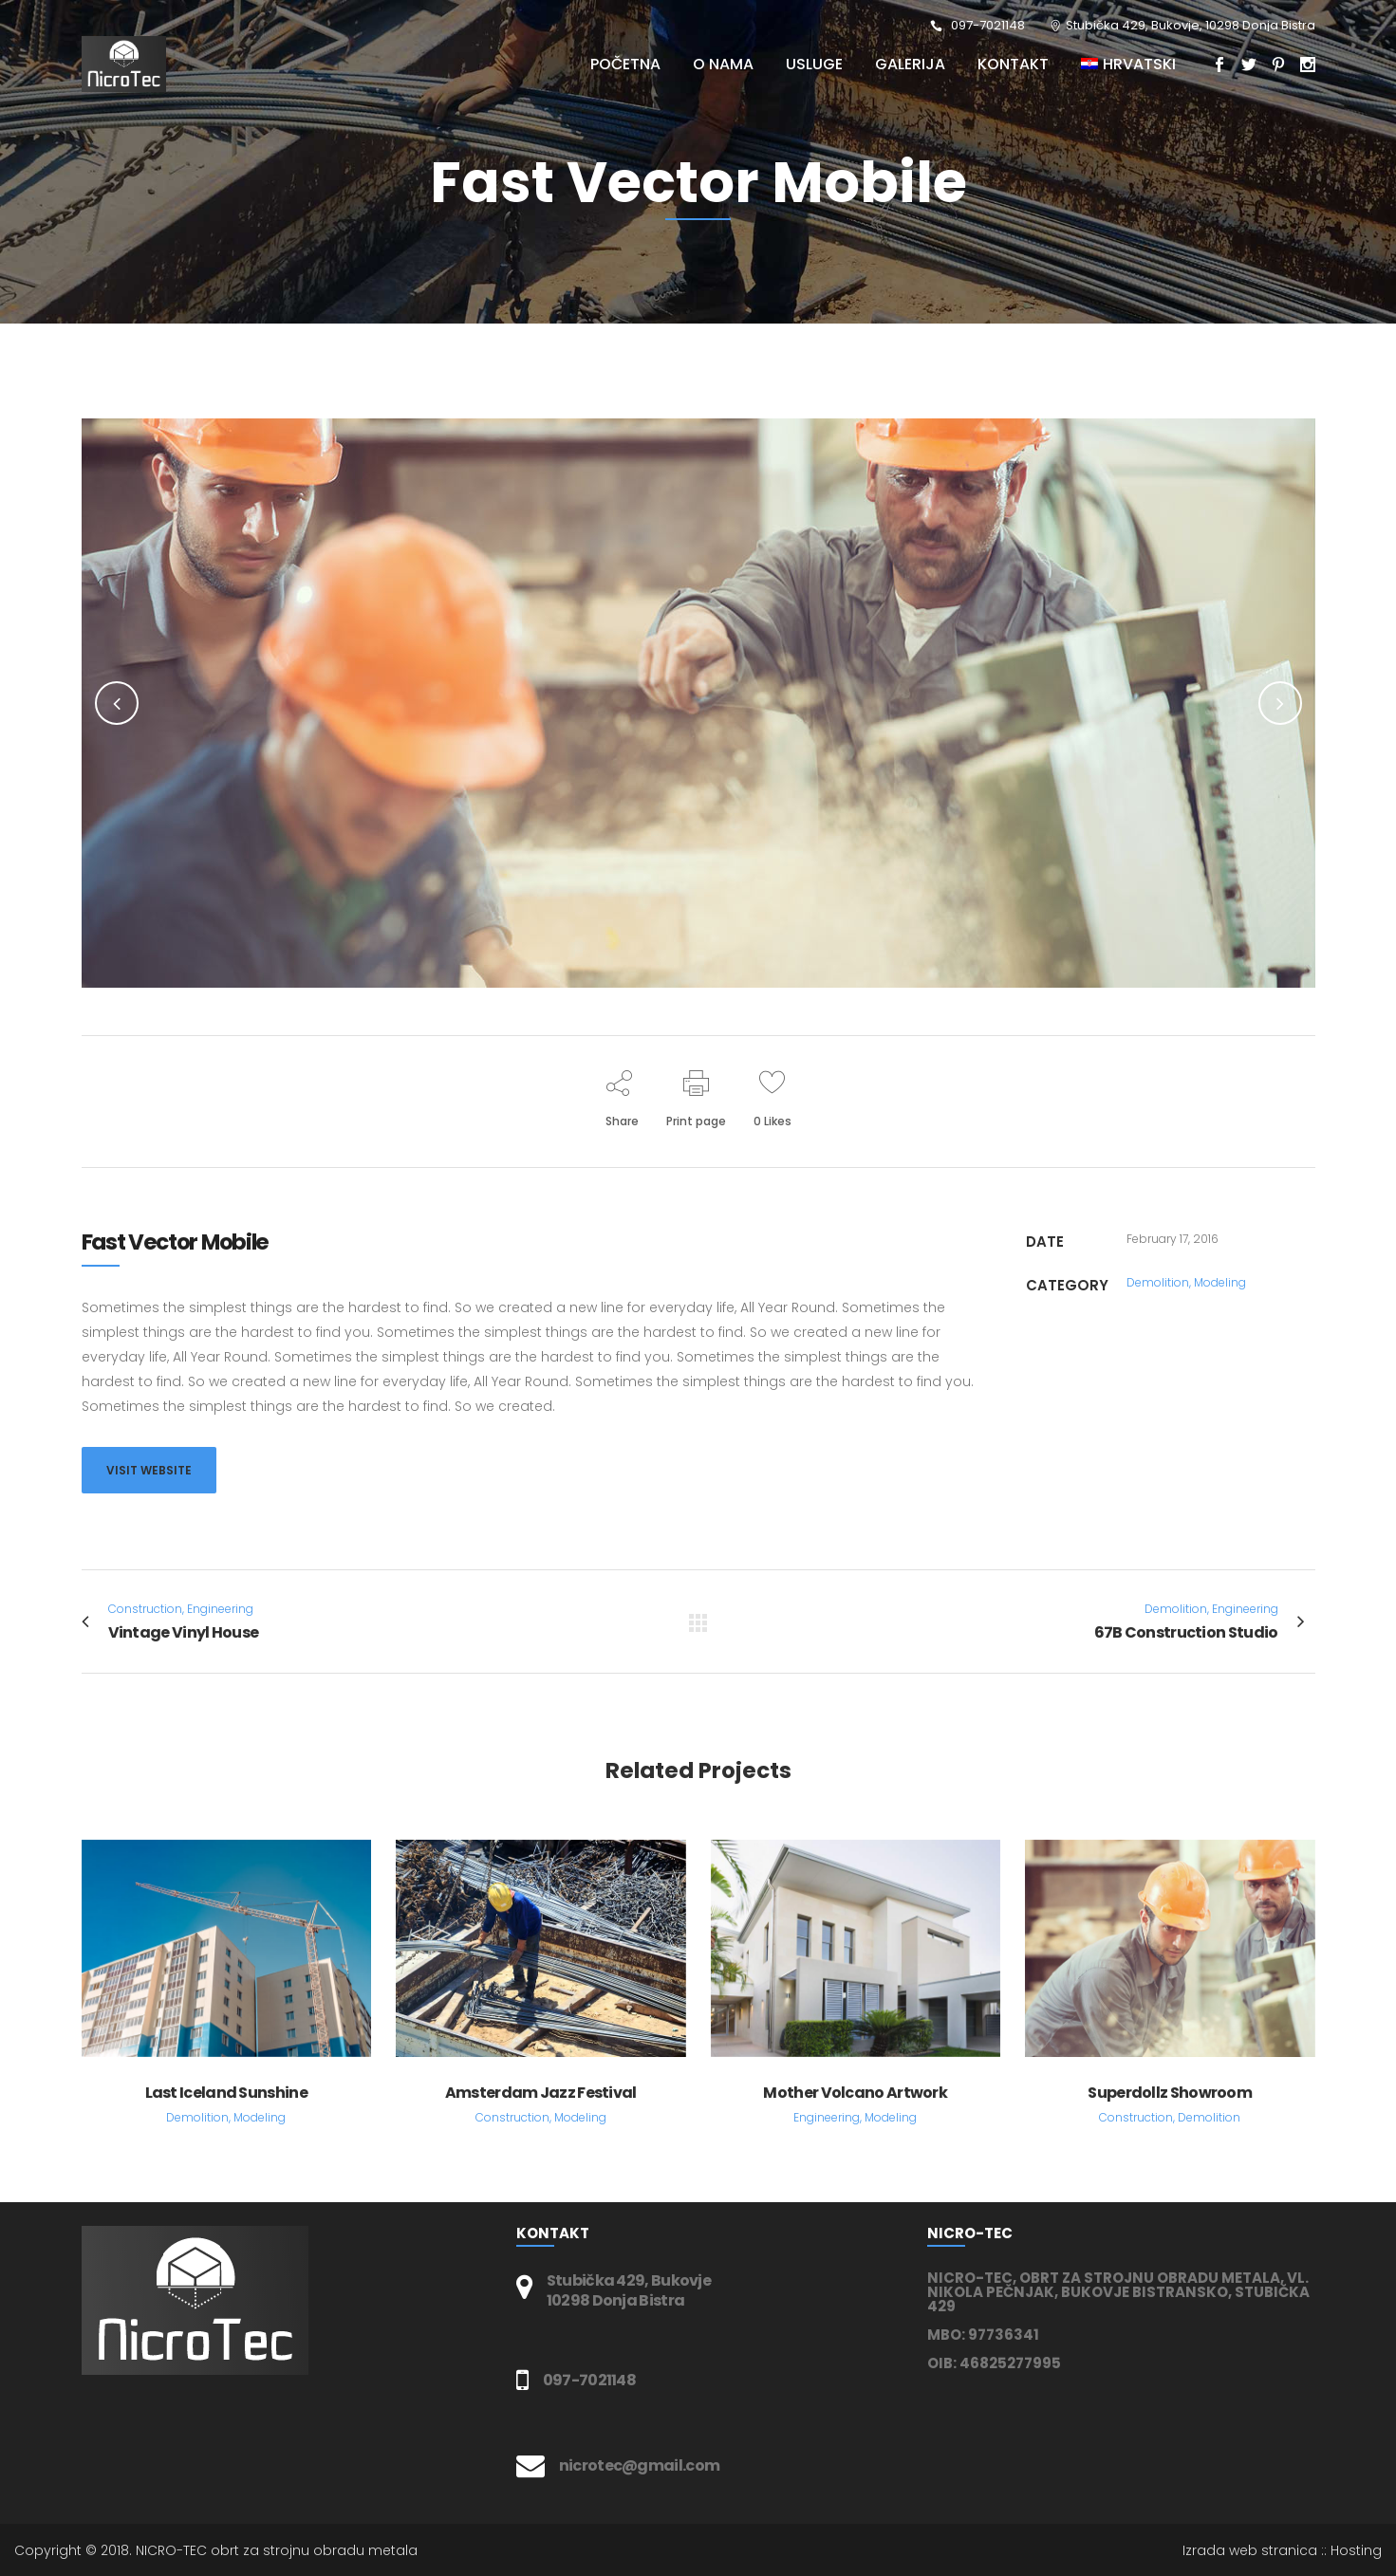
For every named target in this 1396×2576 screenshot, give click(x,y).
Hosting (1356, 2550)
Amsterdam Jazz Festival (541, 2092)
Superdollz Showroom (1170, 2092)
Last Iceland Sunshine (226, 2092)
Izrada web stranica (1249, 2550)
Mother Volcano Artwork (855, 2092)
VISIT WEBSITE (149, 1470)
